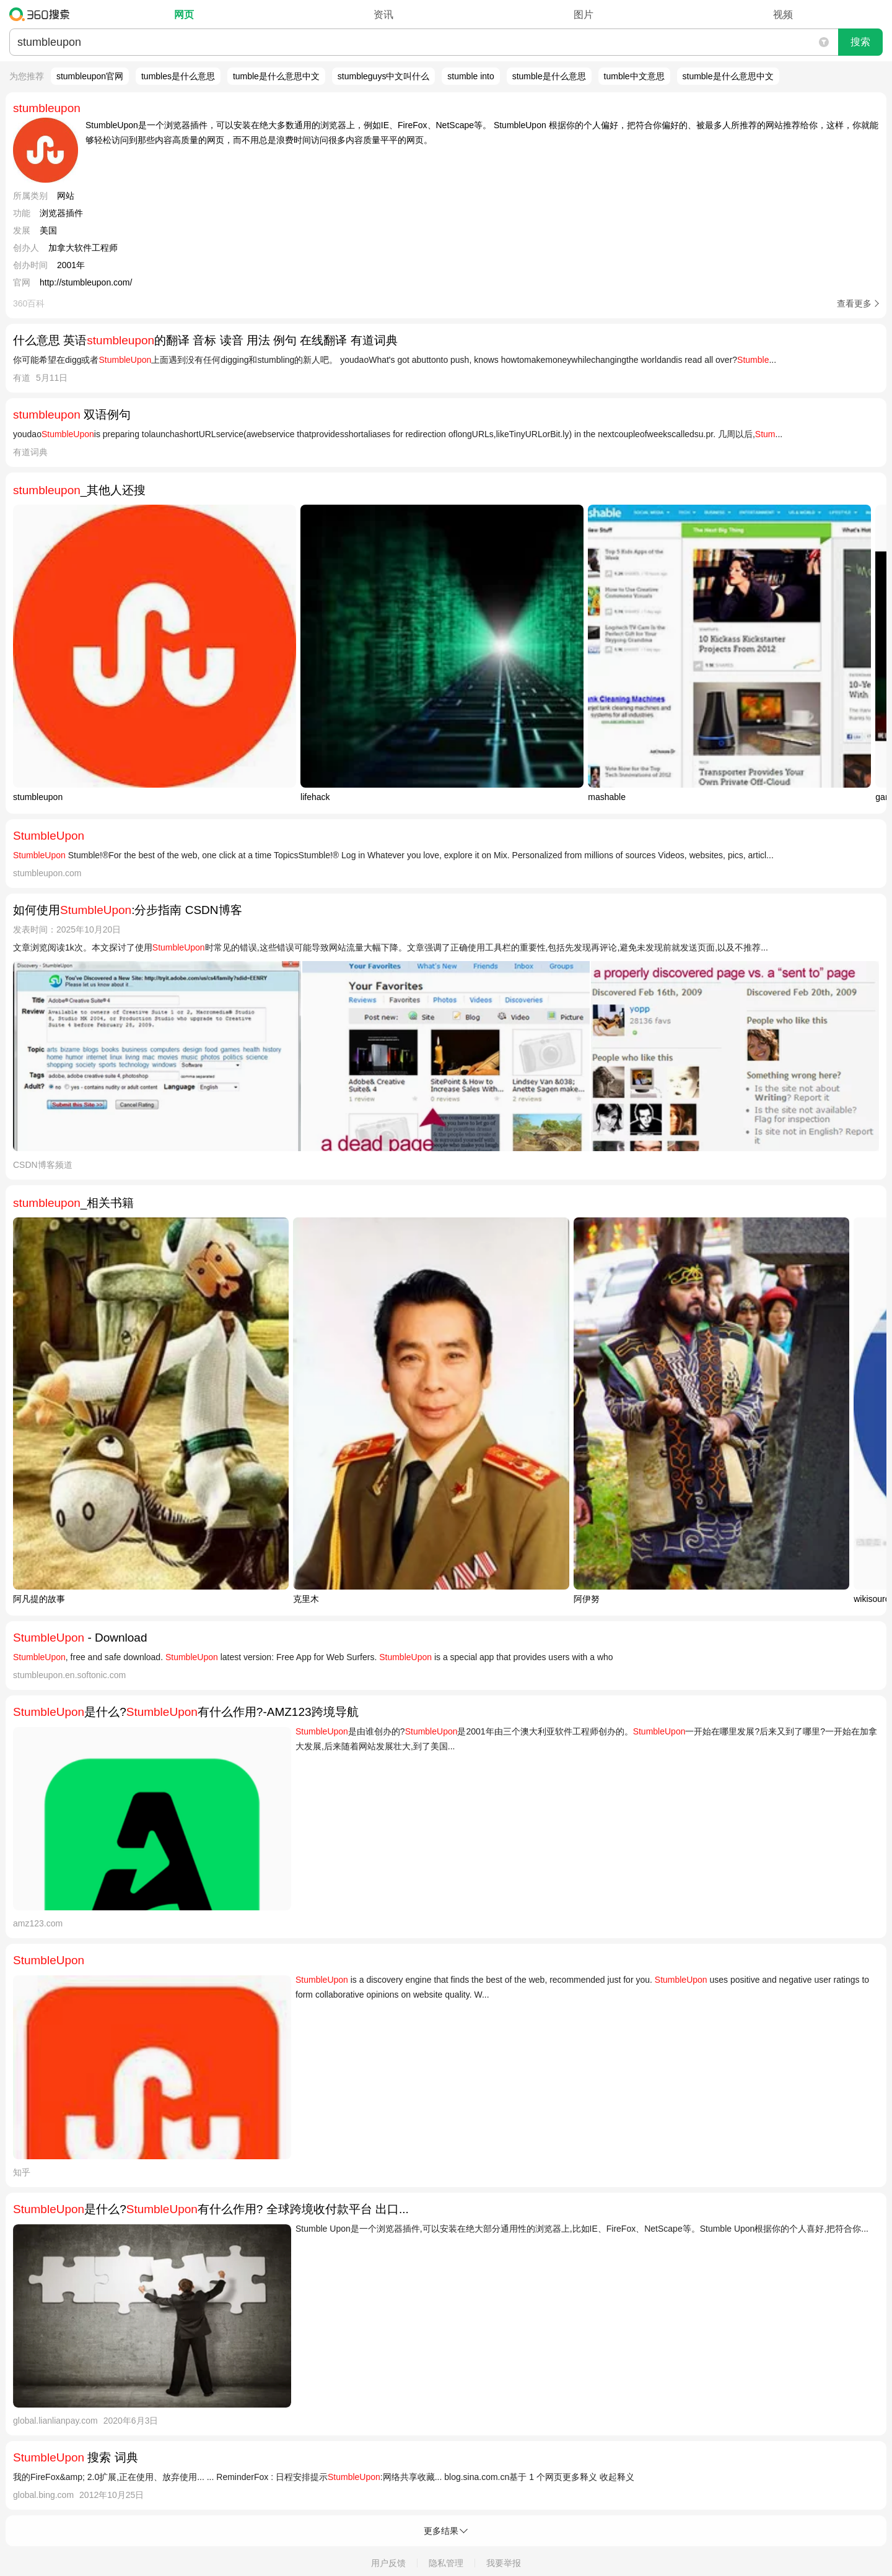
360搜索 (42, 14)
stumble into (470, 76)
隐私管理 (446, 2563)
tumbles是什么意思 (178, 76)
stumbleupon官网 (89, 76)
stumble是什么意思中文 (728, 76)
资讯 (383, 14)
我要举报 (503, 2563)
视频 (783, 14)
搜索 (860, 42)
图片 (583, 14)
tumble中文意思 (634, 76)
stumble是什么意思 (549, 76)
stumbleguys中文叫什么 (384, 76)
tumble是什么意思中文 (276, 76)
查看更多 (854, 303)
